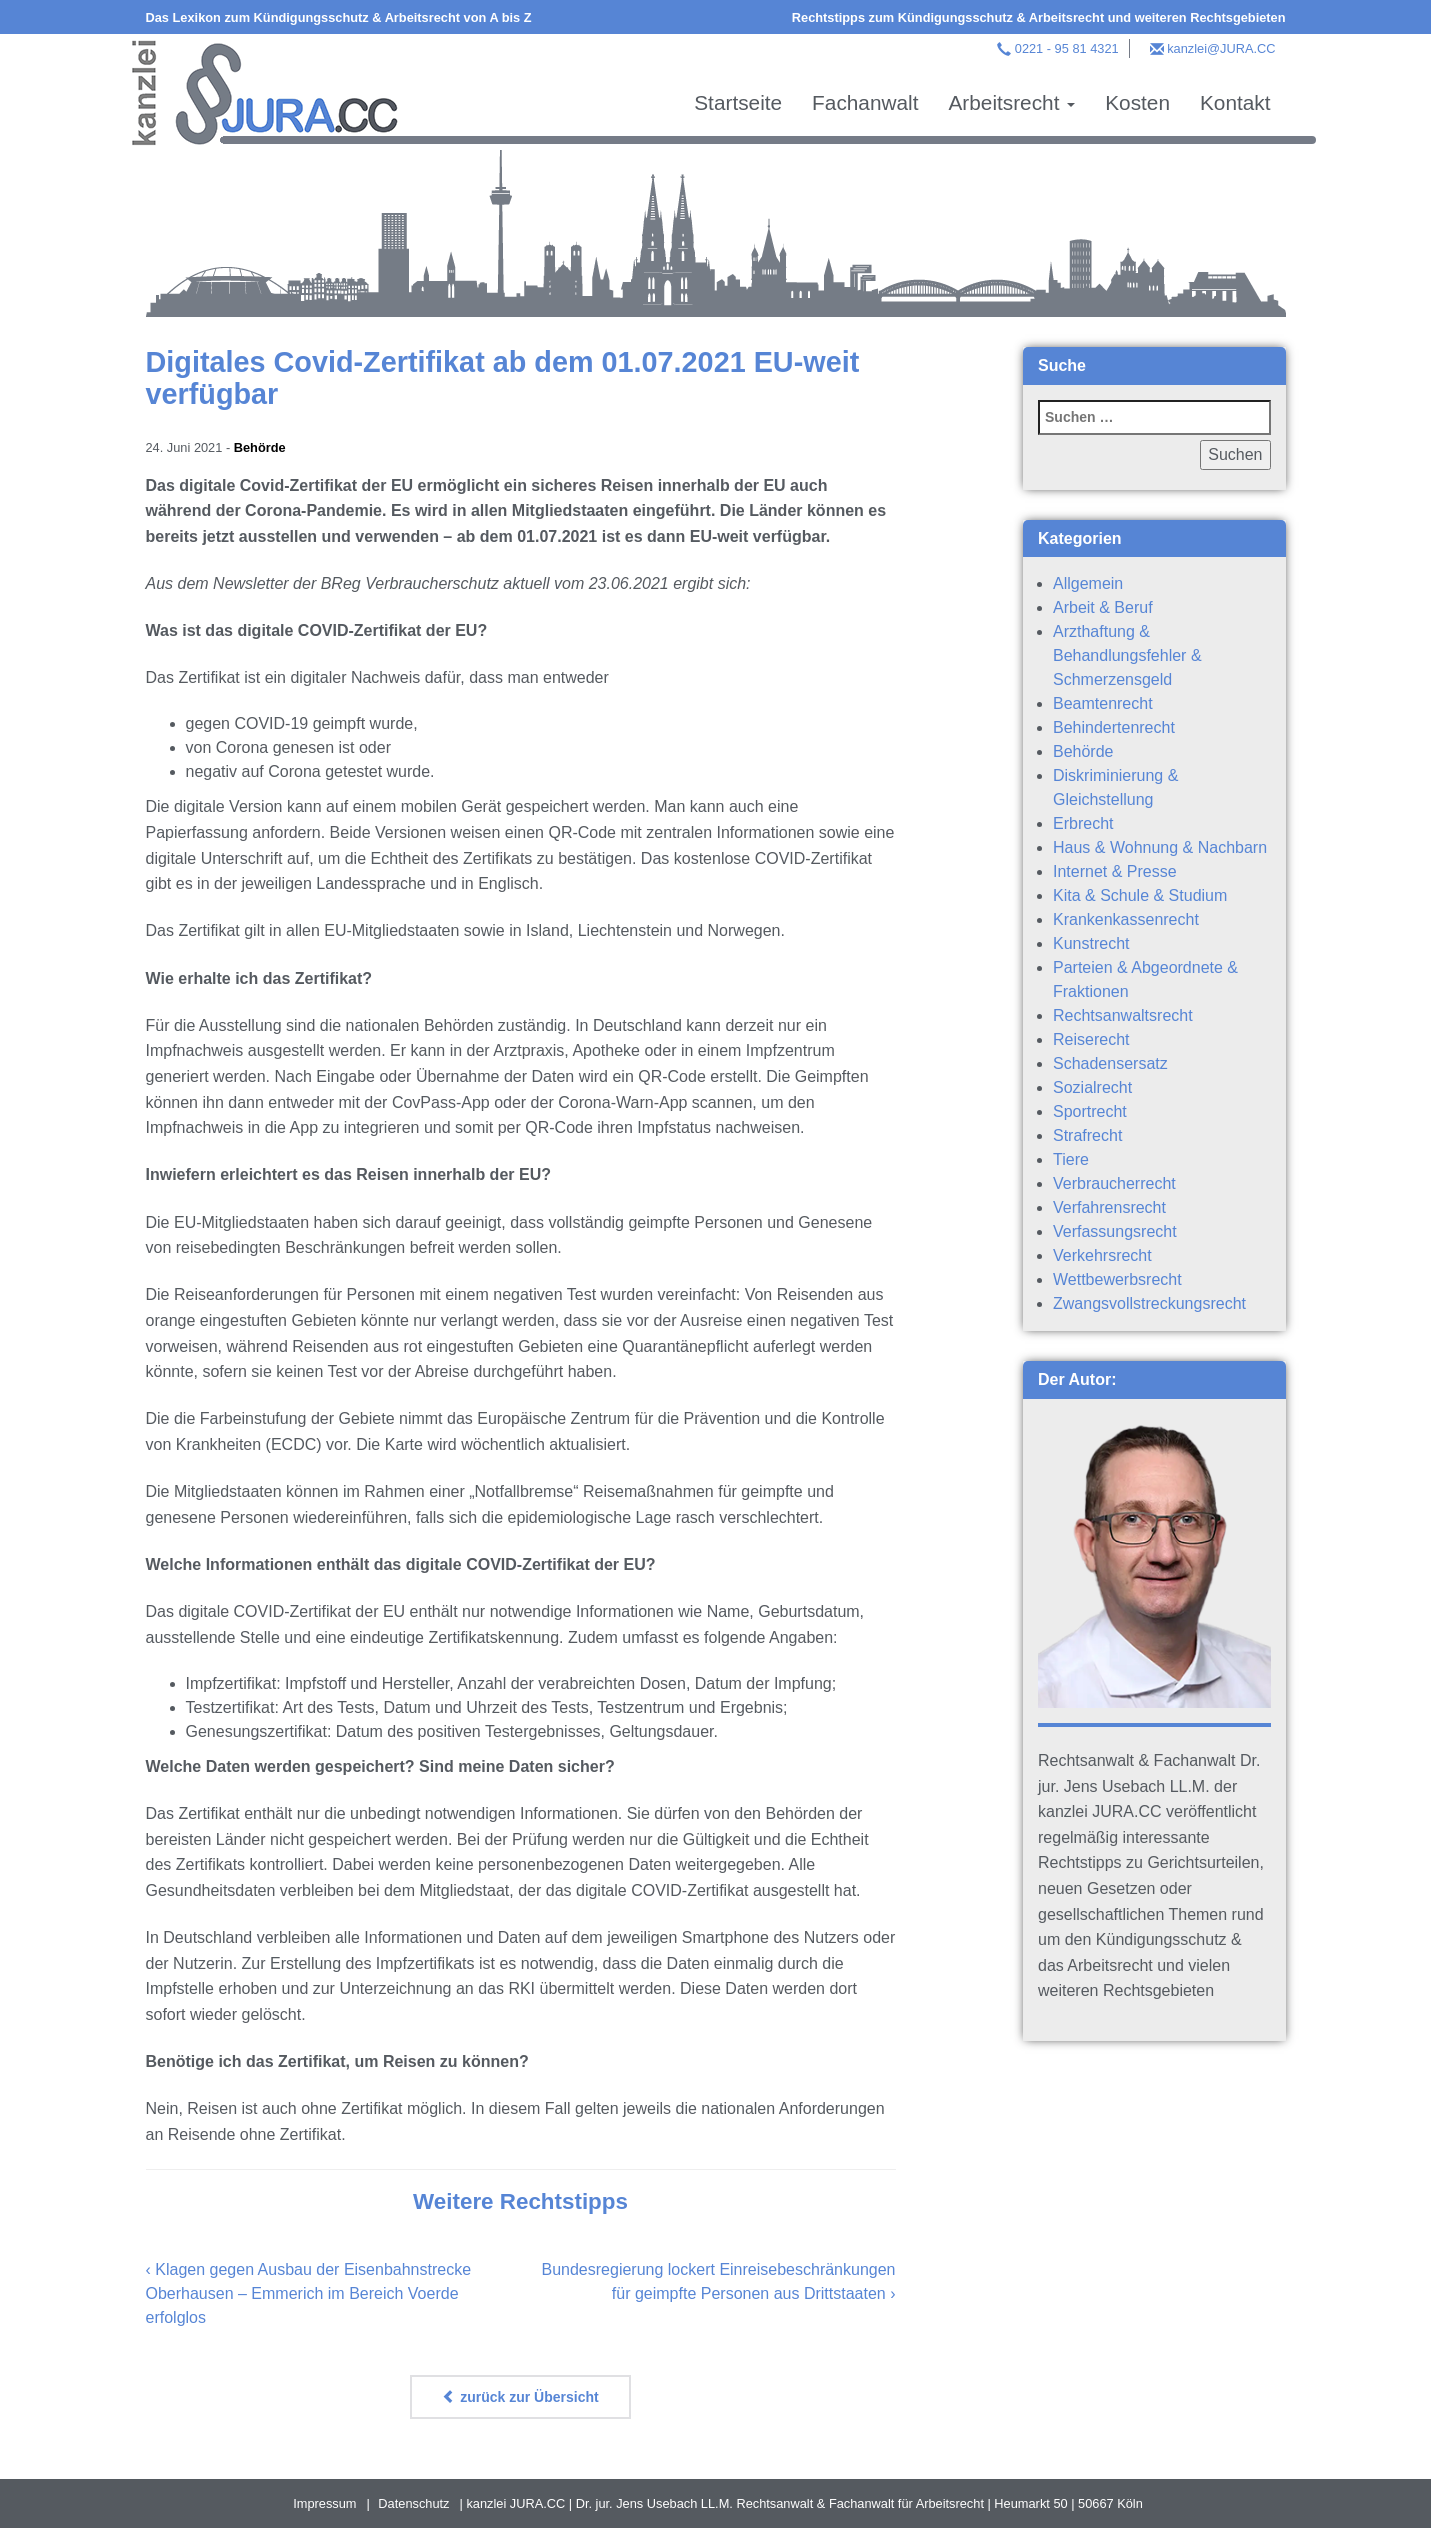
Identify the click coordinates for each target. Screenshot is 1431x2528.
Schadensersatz (1110, 1063)
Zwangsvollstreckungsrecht (1149, 1303)
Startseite (738, 102)
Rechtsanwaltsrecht (1123, 1015)
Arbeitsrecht (1011, 102)
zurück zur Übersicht (520, 2397)
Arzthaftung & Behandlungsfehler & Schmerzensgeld (1127, 655)
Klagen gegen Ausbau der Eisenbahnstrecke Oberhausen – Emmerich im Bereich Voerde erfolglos (309, 2293)
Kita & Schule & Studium (1140, 895)
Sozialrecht (1092, 1087)
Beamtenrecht (1103, 703)
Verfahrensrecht (1109, 1207)
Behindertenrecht (1114, 727)
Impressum (324, 2503)
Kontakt (1235, 102)
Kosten (1137, 102)
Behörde (260, 447)
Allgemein (1088, 583)
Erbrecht (1083, 823)
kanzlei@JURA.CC (1221, 48)
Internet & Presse (1115, 871)
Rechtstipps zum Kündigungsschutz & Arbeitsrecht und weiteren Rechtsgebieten (1039, 17)
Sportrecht (1090, 1111)
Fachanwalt (865, 102)
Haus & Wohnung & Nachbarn (1160, 847)
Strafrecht (1087, 1135)
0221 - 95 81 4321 (1067, 48)
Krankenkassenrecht (1126, 919)
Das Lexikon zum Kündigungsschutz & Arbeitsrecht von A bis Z (339, 17)
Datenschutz (413, 2503)
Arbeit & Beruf (1103, 607)
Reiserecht (1091, 1039)
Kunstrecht (1091, 943)
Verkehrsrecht (1102, 1255)
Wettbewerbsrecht (1117, 1279)
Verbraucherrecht (1114, 1183)
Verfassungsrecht (1115, 1231)
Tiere (1071, 1159)
